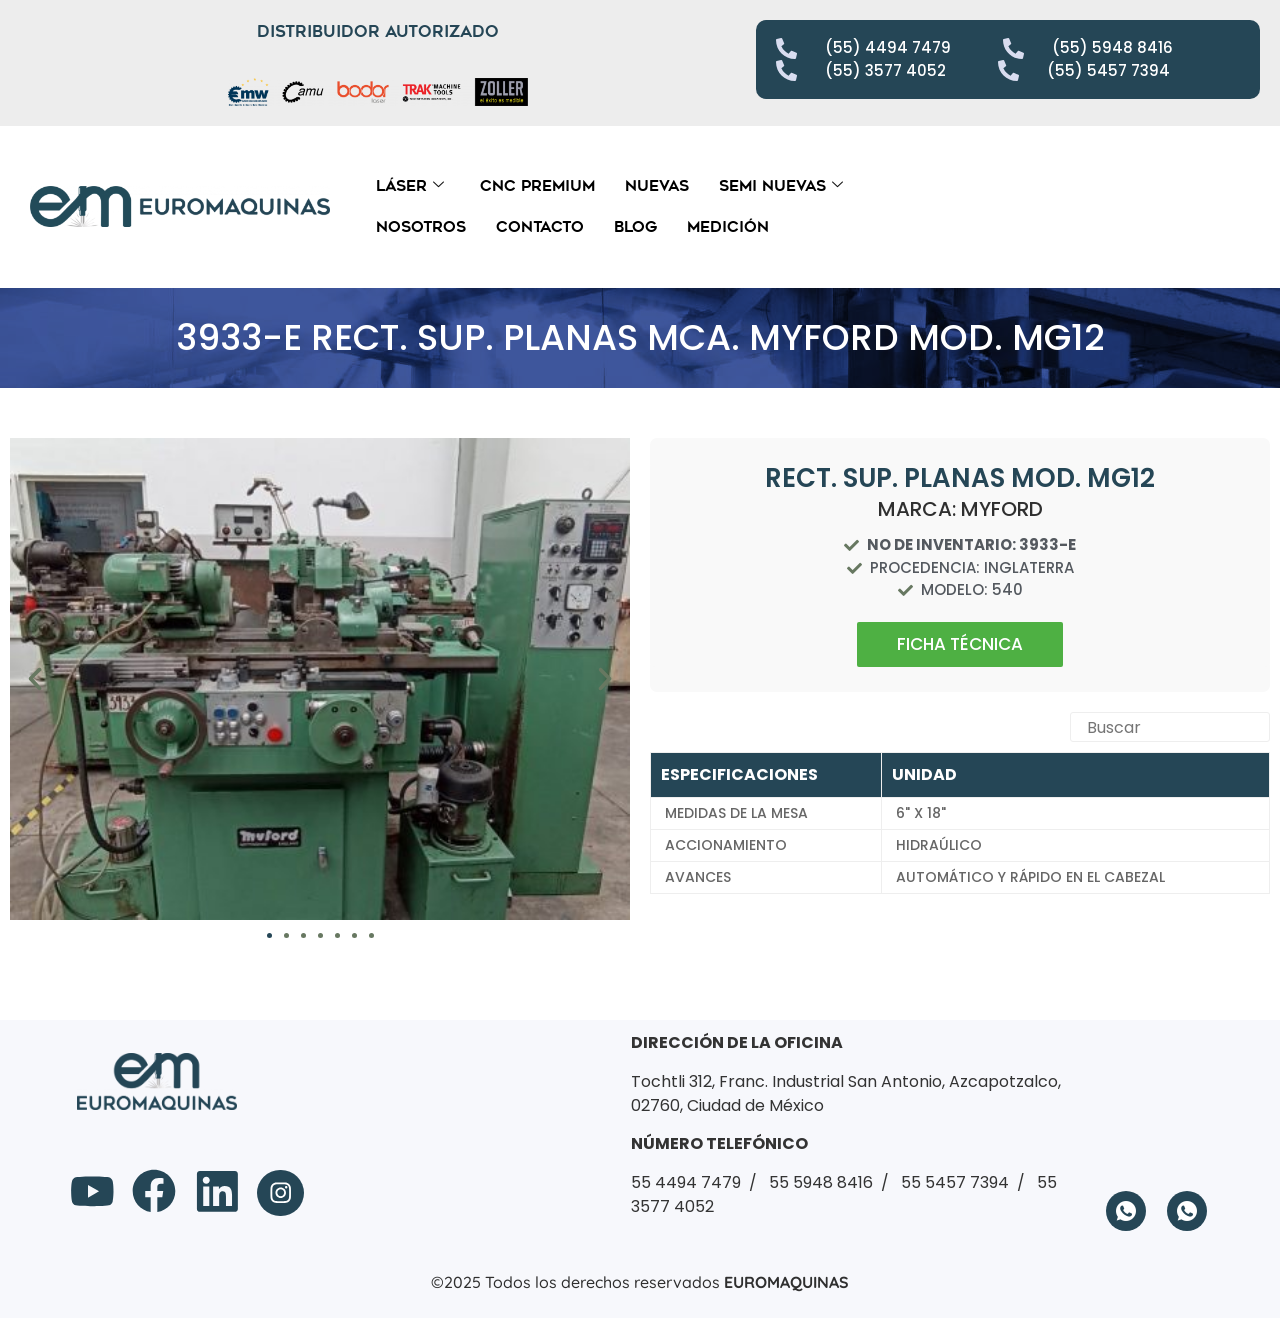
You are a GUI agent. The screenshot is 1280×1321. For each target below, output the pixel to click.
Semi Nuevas (781, 186)
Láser (410, 186)
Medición (728, 227)
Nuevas (657, 186)
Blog (635, 227)
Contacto (540, 227)
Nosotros (421, 227)
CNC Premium (537, 186)
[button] (35, 679)
